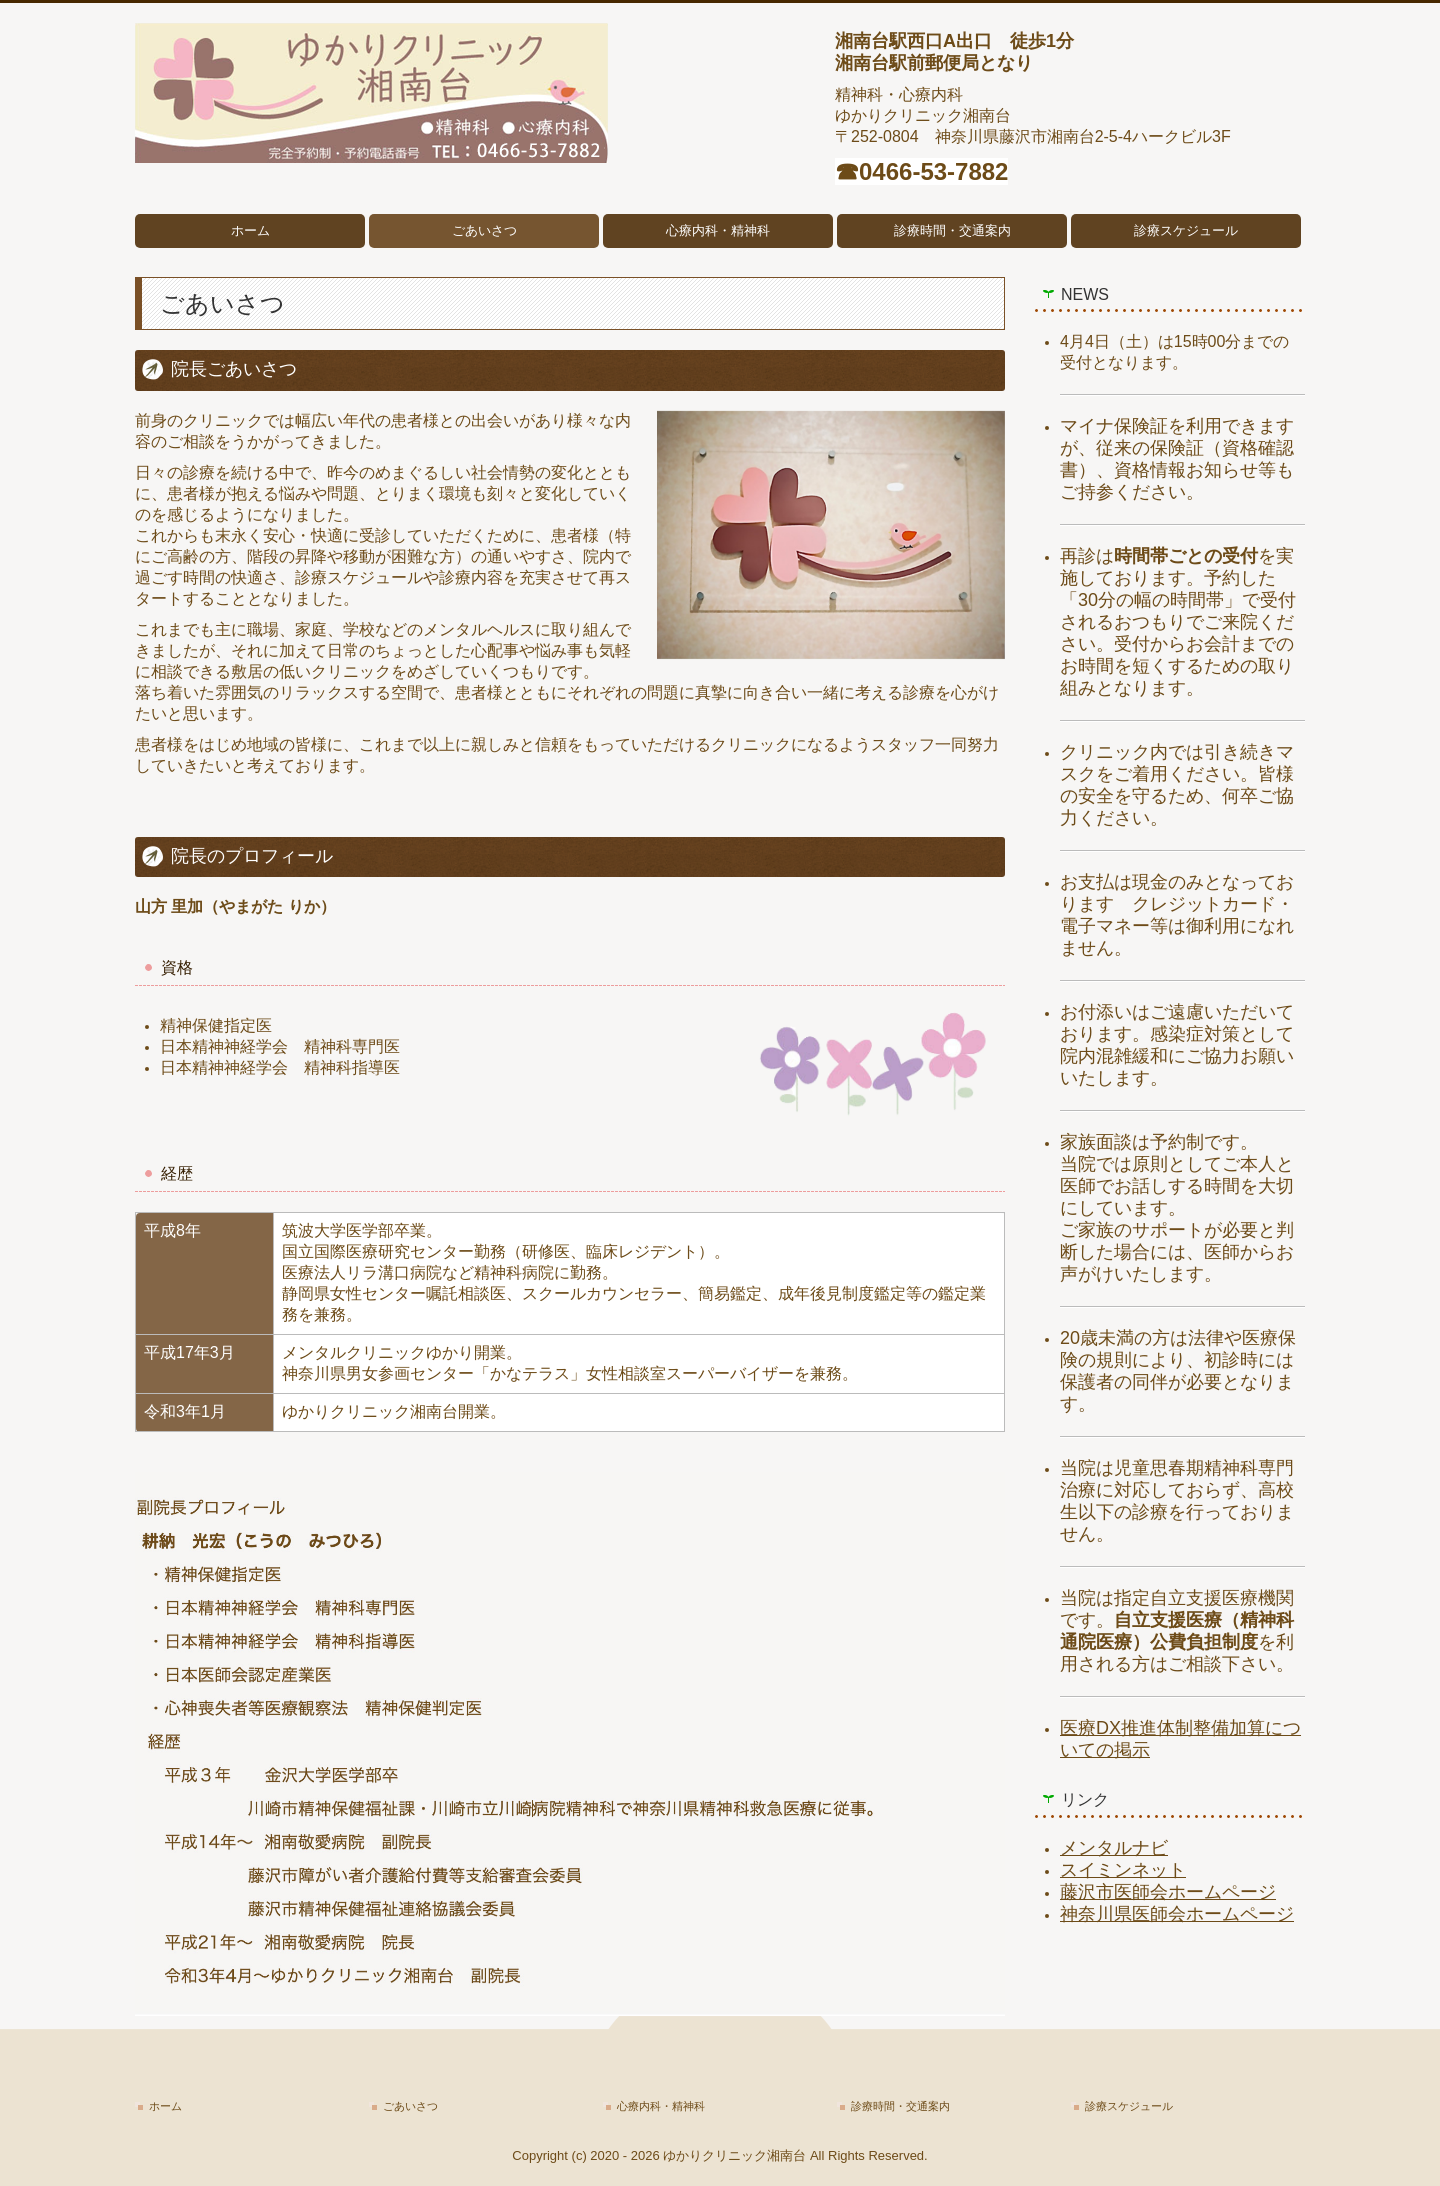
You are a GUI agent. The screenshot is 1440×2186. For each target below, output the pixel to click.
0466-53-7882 (933, 171)
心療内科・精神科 (718, 230)
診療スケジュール (1186, 230)
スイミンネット (1123, 1870)
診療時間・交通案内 (952, 230)
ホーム (250, 230)
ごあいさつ (484, 230)
